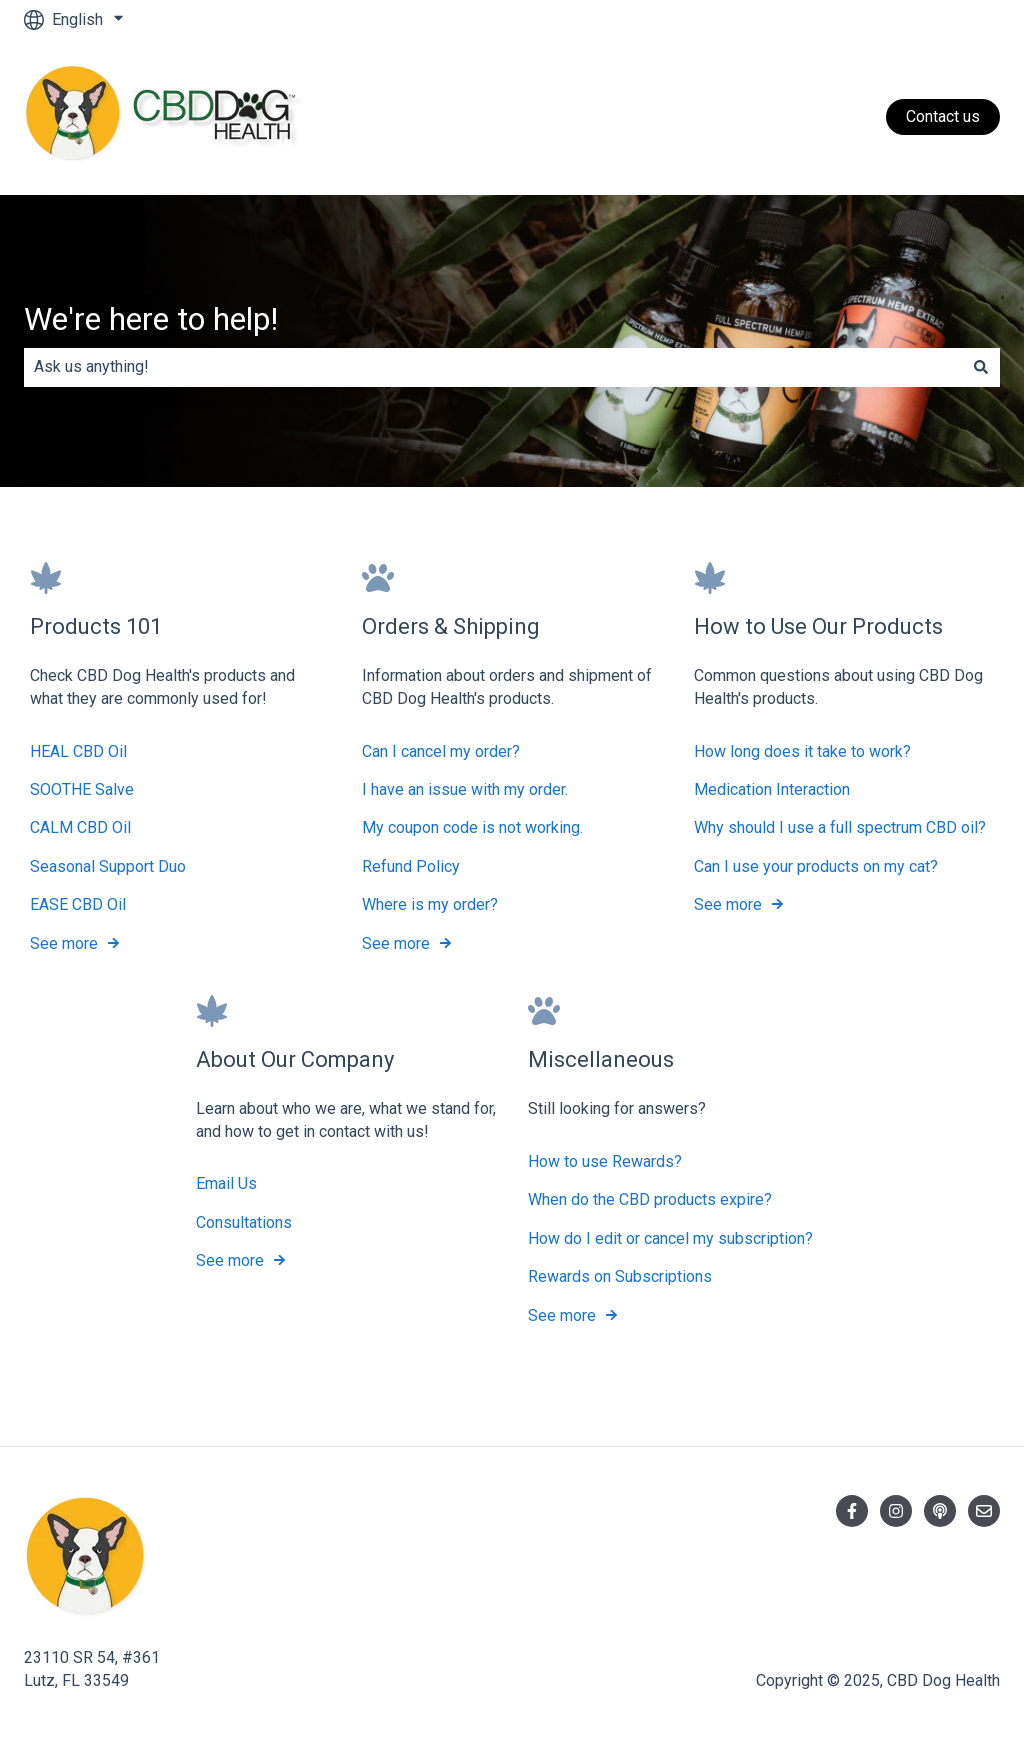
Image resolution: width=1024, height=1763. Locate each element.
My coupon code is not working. (472, 827)
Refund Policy (411, 865)
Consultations (244, 1222)
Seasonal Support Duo (108, 865)
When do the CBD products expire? (650, 1199)
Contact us (943, 116)
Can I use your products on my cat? (816, 865)
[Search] (981, 367)
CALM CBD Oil (80, 827)
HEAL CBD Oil (78, 750)
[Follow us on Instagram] (896, 1511)
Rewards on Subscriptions (620, 1276)
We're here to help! (151, 319)
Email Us (226, 1183)
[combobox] (493, 367)
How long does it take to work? (802, 750)
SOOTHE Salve (82, 789)
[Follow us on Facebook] (852, 1511)
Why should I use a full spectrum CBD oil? (840, 827)
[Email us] (984, 1511)
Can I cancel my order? (441, 750)
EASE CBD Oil (78, 904)
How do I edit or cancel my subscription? (670, 1238)
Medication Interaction (772, 789)
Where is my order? (430, 904)
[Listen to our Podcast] (940, 1511)
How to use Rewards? (605, 1161)
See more (64, 942)
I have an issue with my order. (465, 789)
